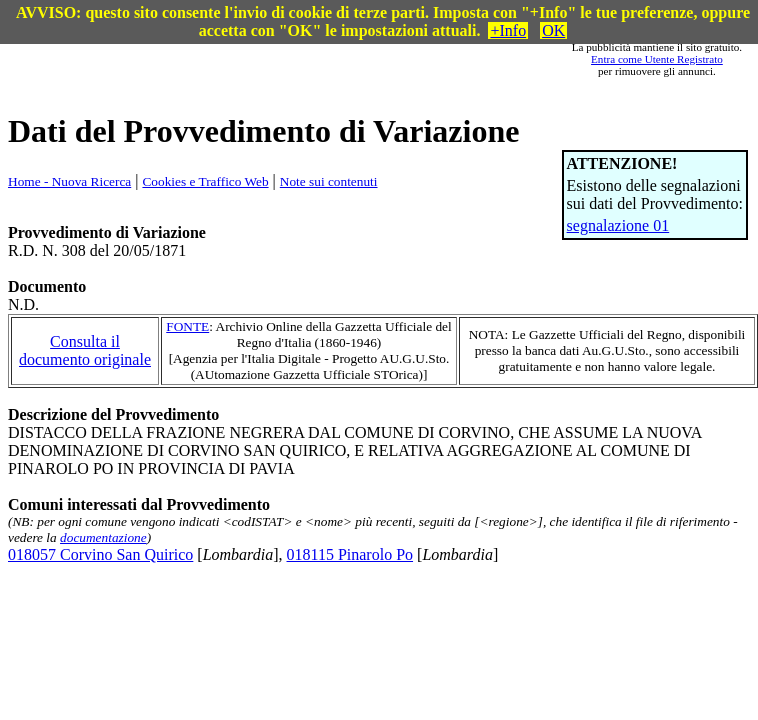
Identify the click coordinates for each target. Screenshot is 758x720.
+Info (508, 30)
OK (553, 30)
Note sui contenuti (329, 181)
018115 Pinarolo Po (350, 554)
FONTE (187, 326)
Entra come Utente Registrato (657, 59)
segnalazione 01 (618, 225)
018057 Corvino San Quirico (100, 554)
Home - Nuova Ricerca (69, 181)
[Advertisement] (315, 59)
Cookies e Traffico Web (205, 181)
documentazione (103, 537)
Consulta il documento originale (85, 350)
